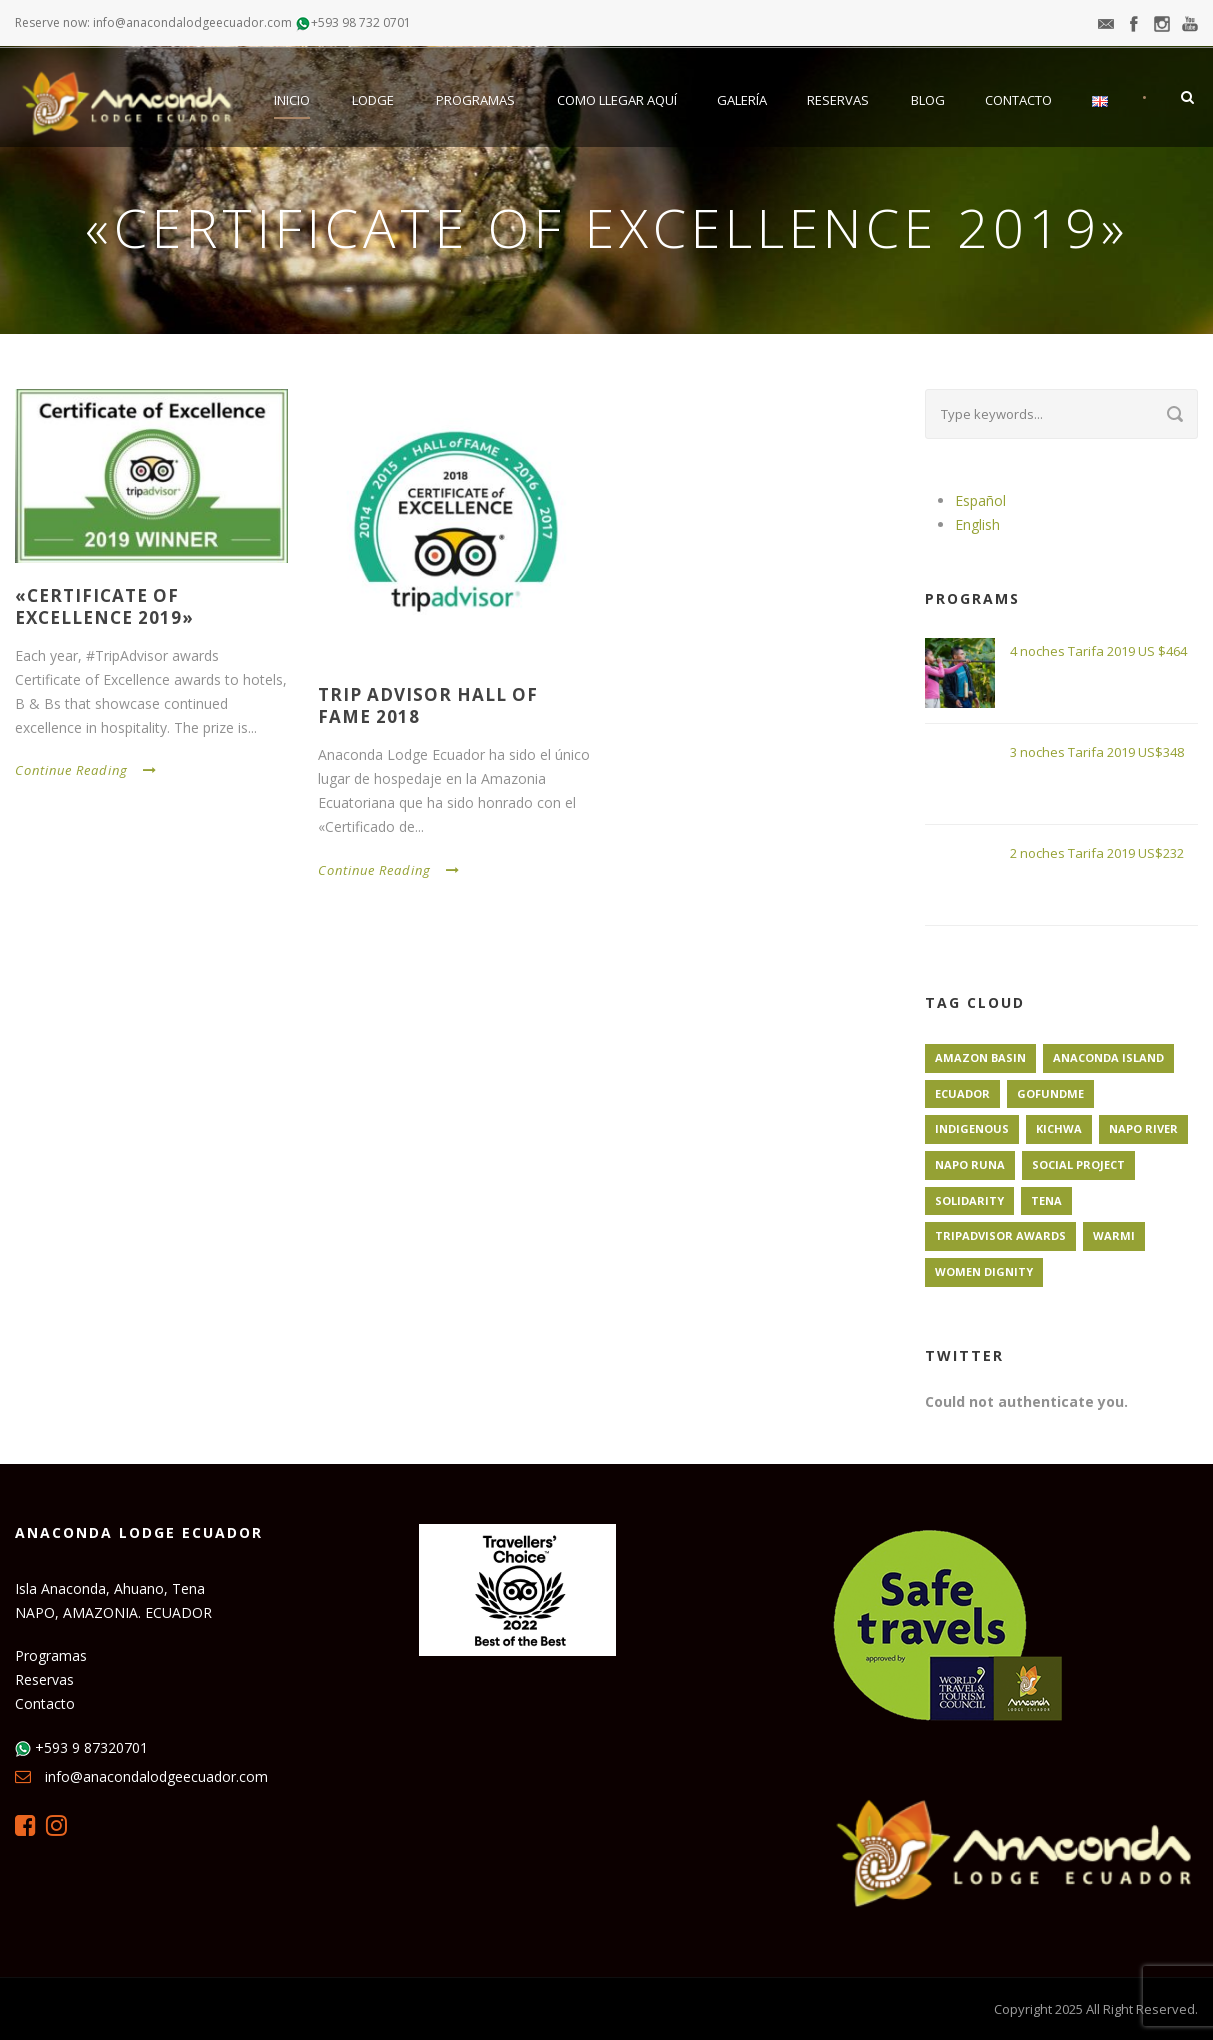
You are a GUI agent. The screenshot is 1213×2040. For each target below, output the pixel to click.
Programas (475, 100)
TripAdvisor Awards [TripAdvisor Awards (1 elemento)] (1000, 1235)
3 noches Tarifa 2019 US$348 (1097, 752)
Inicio (292, 100)
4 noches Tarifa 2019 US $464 (1098, 651)
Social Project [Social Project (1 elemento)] (1078, 1164)
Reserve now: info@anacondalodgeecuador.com (153, 22)
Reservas (838, 100)
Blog (928, 100)
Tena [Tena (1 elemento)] (1046, 1200)
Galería (742, 100)
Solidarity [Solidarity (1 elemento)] (969, 1200)
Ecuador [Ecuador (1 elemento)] (962, 1093)
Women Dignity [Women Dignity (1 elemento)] (984, 1271)
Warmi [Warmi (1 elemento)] (1114, 1235)
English (977, 524)
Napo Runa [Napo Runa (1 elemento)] (970, 1164)
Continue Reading (86, 770)
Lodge (373, 100)
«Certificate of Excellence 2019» (104, 606)
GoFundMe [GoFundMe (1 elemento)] (1050, 1093)
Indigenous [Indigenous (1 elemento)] (972, 1128)
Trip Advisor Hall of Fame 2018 (428, 705)
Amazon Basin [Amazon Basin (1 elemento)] (980, 1057)
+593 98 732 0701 (361, 22)
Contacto (1018, 100)
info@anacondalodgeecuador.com (156, 1776)
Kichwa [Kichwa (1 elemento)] (1059, 1128)
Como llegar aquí (617, 100)
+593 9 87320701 (91, 1747)
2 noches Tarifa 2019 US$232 (1097, 853)
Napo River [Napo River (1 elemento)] (1143, 1128)
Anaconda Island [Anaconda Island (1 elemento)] (1108, 1057)
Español (980, 500)
